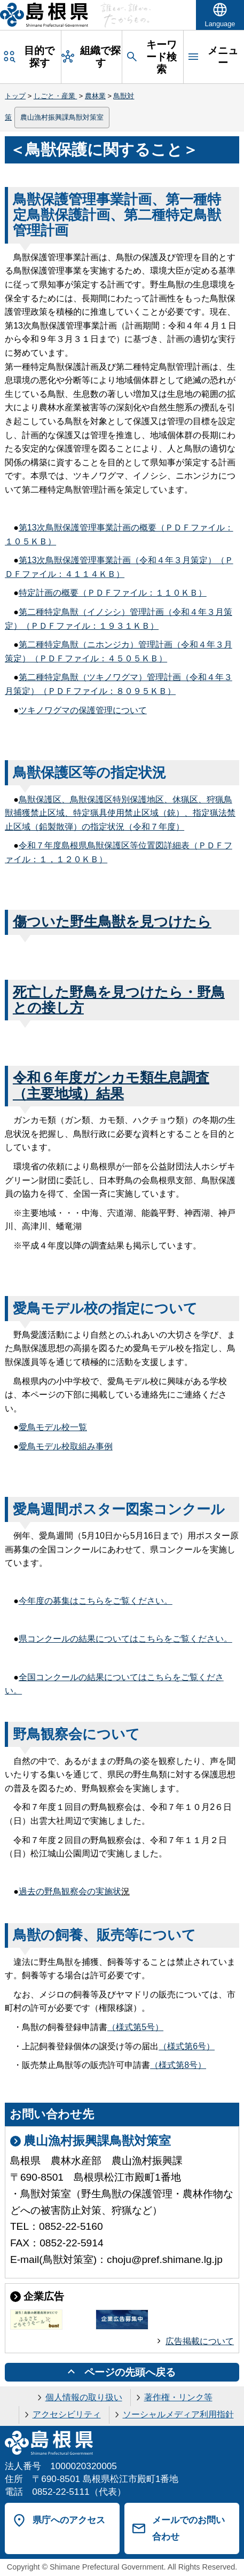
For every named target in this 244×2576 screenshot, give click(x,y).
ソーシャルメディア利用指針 (178, 2414)
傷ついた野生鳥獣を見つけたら (112, 921)
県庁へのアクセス (69, 2520)
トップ (15, 96)
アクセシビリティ (67, 2414)
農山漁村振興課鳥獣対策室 (62, 117)
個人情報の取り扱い (83, 2397)
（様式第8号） (178, 2065)
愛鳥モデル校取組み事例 (66, 1446)
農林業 (95, 96)
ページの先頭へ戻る (130, 2372)
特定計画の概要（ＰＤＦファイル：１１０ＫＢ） (113, 592)
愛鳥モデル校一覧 (53, 1427)
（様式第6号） (187, 2046)
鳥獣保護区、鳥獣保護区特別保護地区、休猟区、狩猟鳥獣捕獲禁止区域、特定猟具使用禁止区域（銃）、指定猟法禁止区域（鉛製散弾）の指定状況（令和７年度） (120, 813)
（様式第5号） (135, 2027)
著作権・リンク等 (178, 2397)
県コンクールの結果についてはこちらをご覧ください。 (125, 1638)
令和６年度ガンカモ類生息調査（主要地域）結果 (111, 1085)
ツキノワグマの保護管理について (83, 710)
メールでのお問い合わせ (188, 2528)
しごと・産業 (55, 96)
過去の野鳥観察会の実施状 (70, 1891)
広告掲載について (200, 2341)
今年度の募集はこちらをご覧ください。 (95, 1600)
